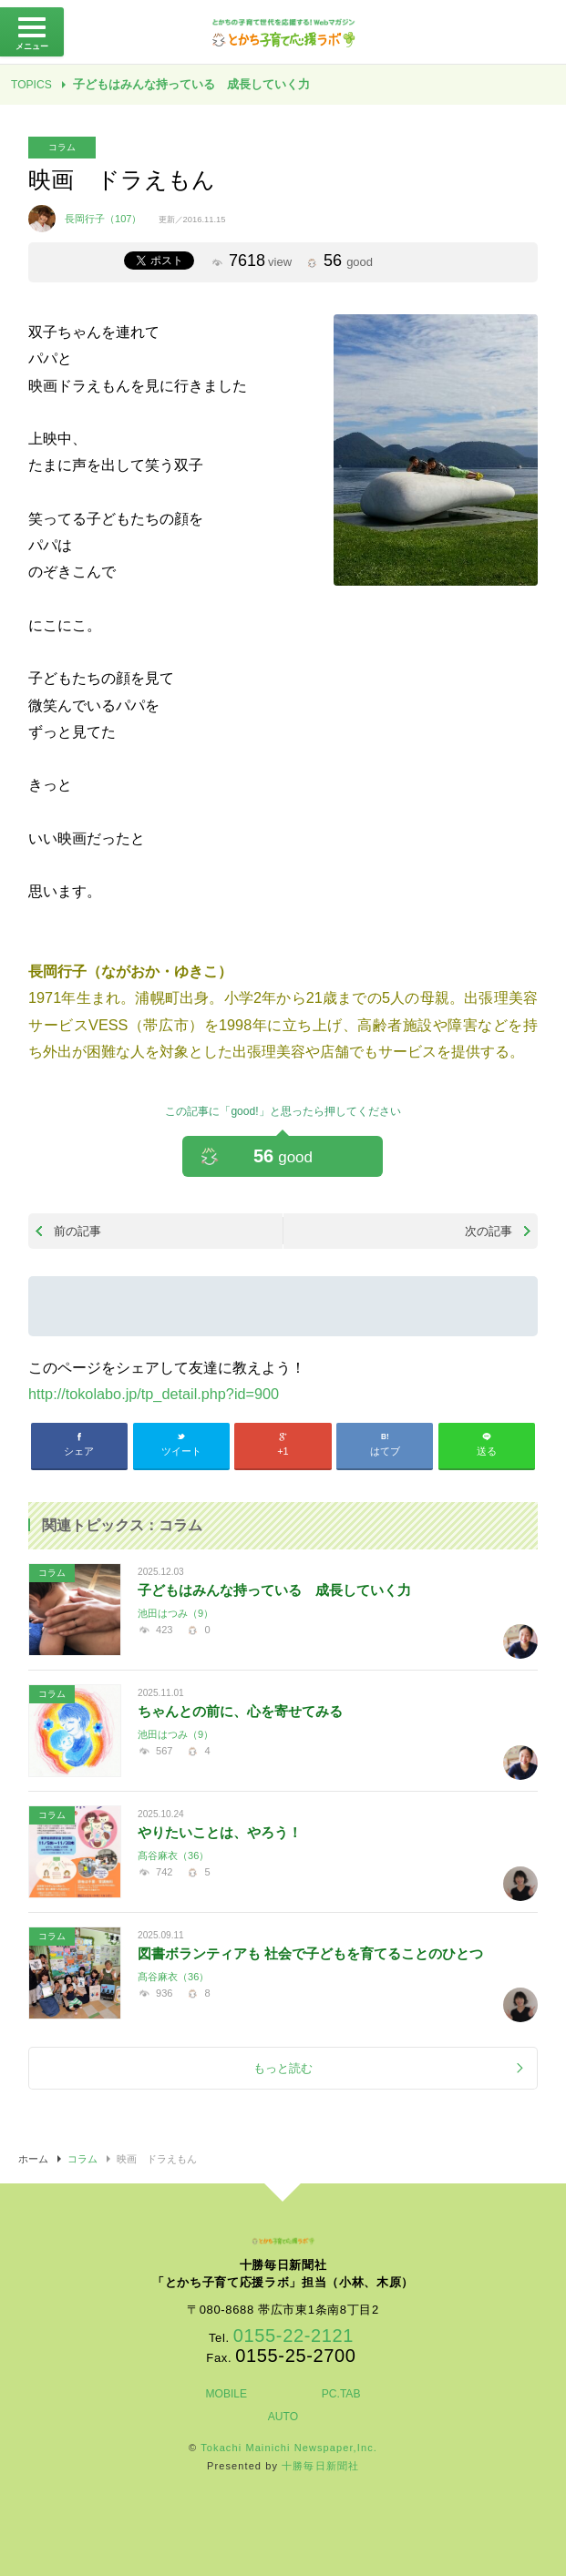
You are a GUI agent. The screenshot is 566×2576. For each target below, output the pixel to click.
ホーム (33, 2158)
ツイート (181, 1451)
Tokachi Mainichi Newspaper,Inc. (289, 2447)
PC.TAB (341, 2393)
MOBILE (226, 2393)
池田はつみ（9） (175, 1613)
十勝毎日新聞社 (320, 2465)
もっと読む (283, 2068)
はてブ (385, 1451)
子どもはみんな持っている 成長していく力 (191, 84)
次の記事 (488, 1231)
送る (487, 1451)
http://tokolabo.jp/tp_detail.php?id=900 (153, 1393)
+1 (283, 1451)
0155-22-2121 (293, 2336)
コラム (62, 147)
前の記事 (77, 1231)
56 (283, 1156)
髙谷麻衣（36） (173, 1855)
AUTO (283, 2416)
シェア (79, 1451)
